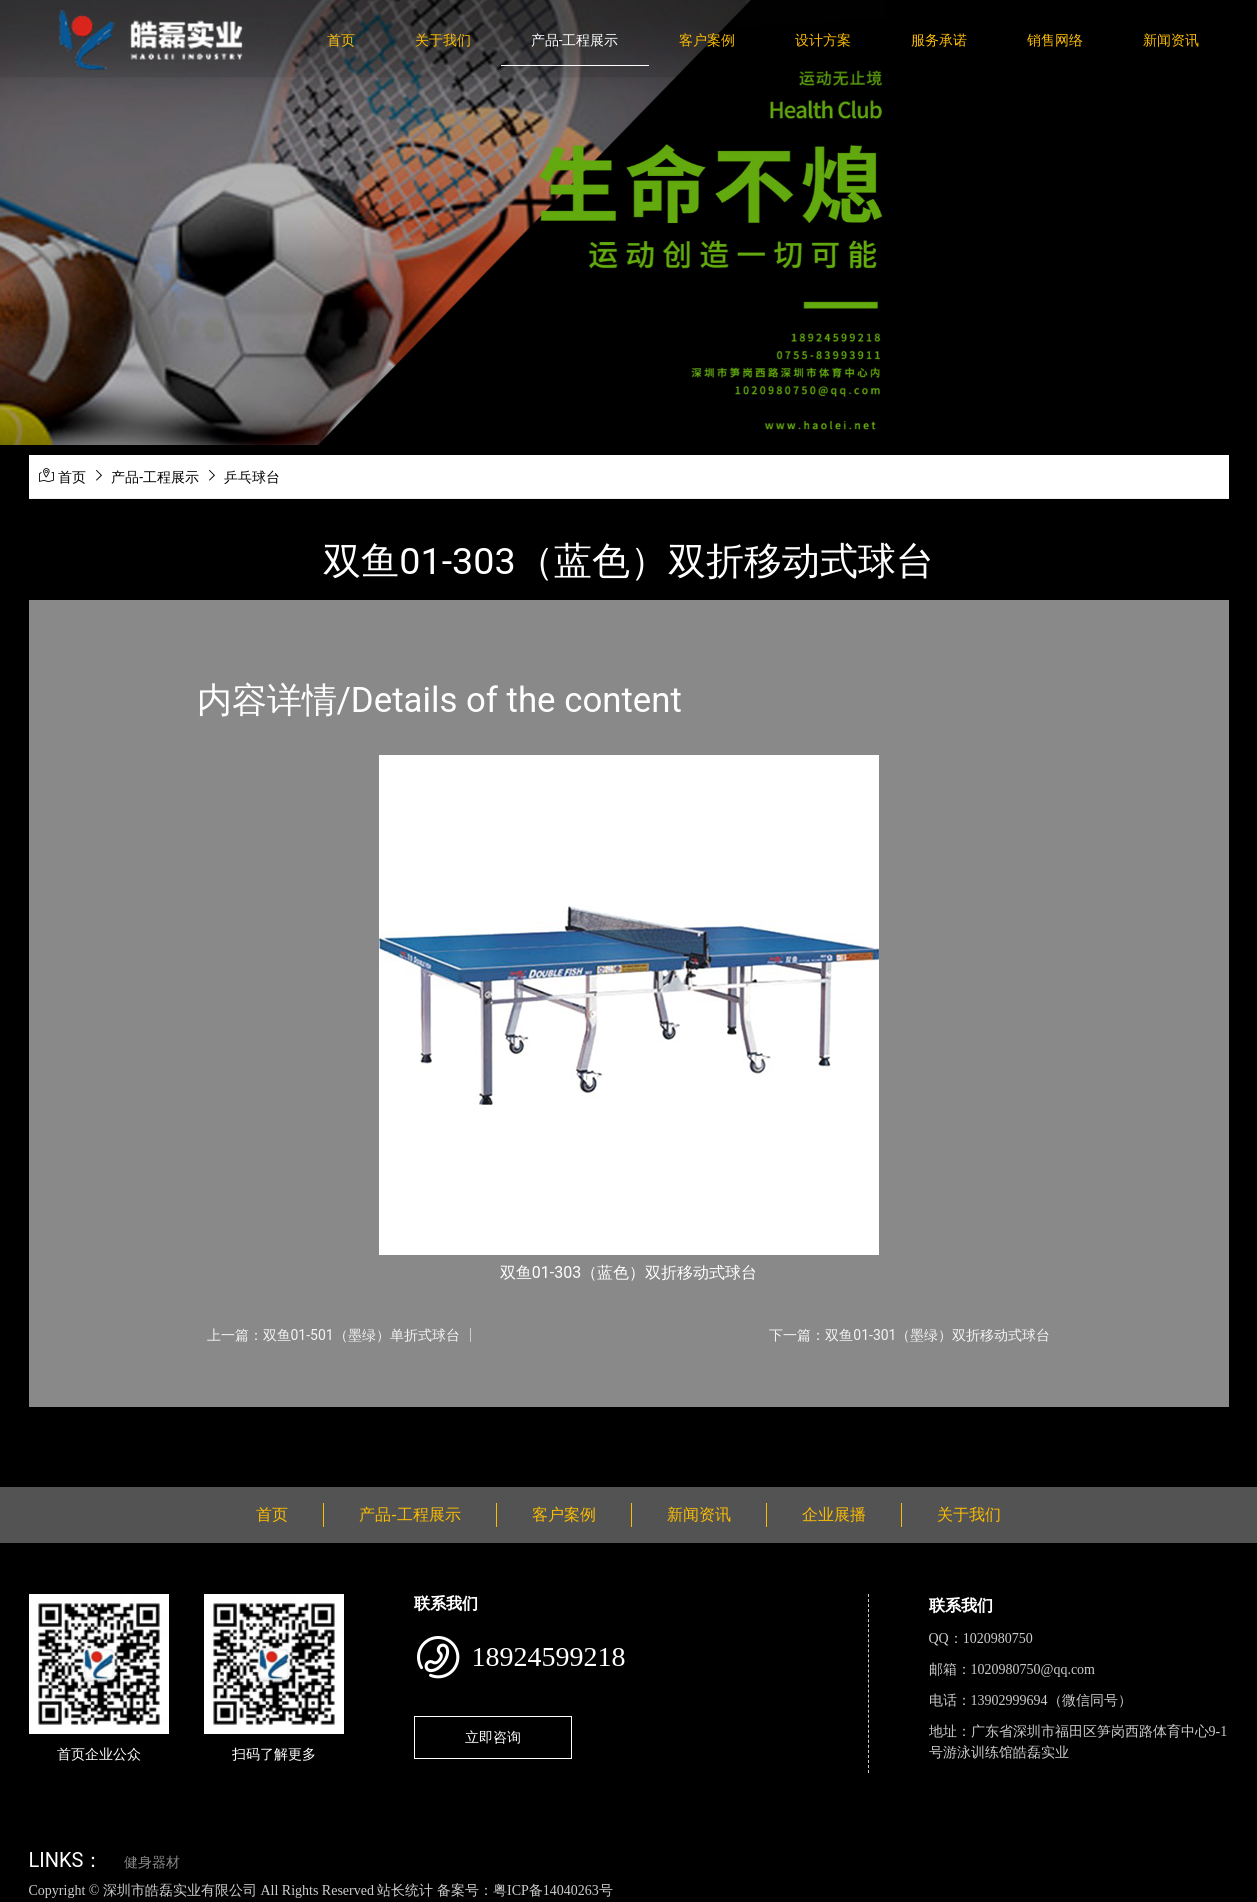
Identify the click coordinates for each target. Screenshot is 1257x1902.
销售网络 (1055, 40)
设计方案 (823, 40)
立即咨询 (493, 1737)
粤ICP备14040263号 (553, 1890)
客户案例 (707, 40)
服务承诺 (939, 40)
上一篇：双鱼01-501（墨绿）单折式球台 (333, 1335)
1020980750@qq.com (1033, 1669)
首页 (341, 40)
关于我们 (443, 40)
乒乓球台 (252, 477)
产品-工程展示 (575, 40)
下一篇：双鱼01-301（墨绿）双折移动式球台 (909, 1335)
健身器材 (152, 1862)
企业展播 (834, 1514)
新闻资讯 (1171, 40)
